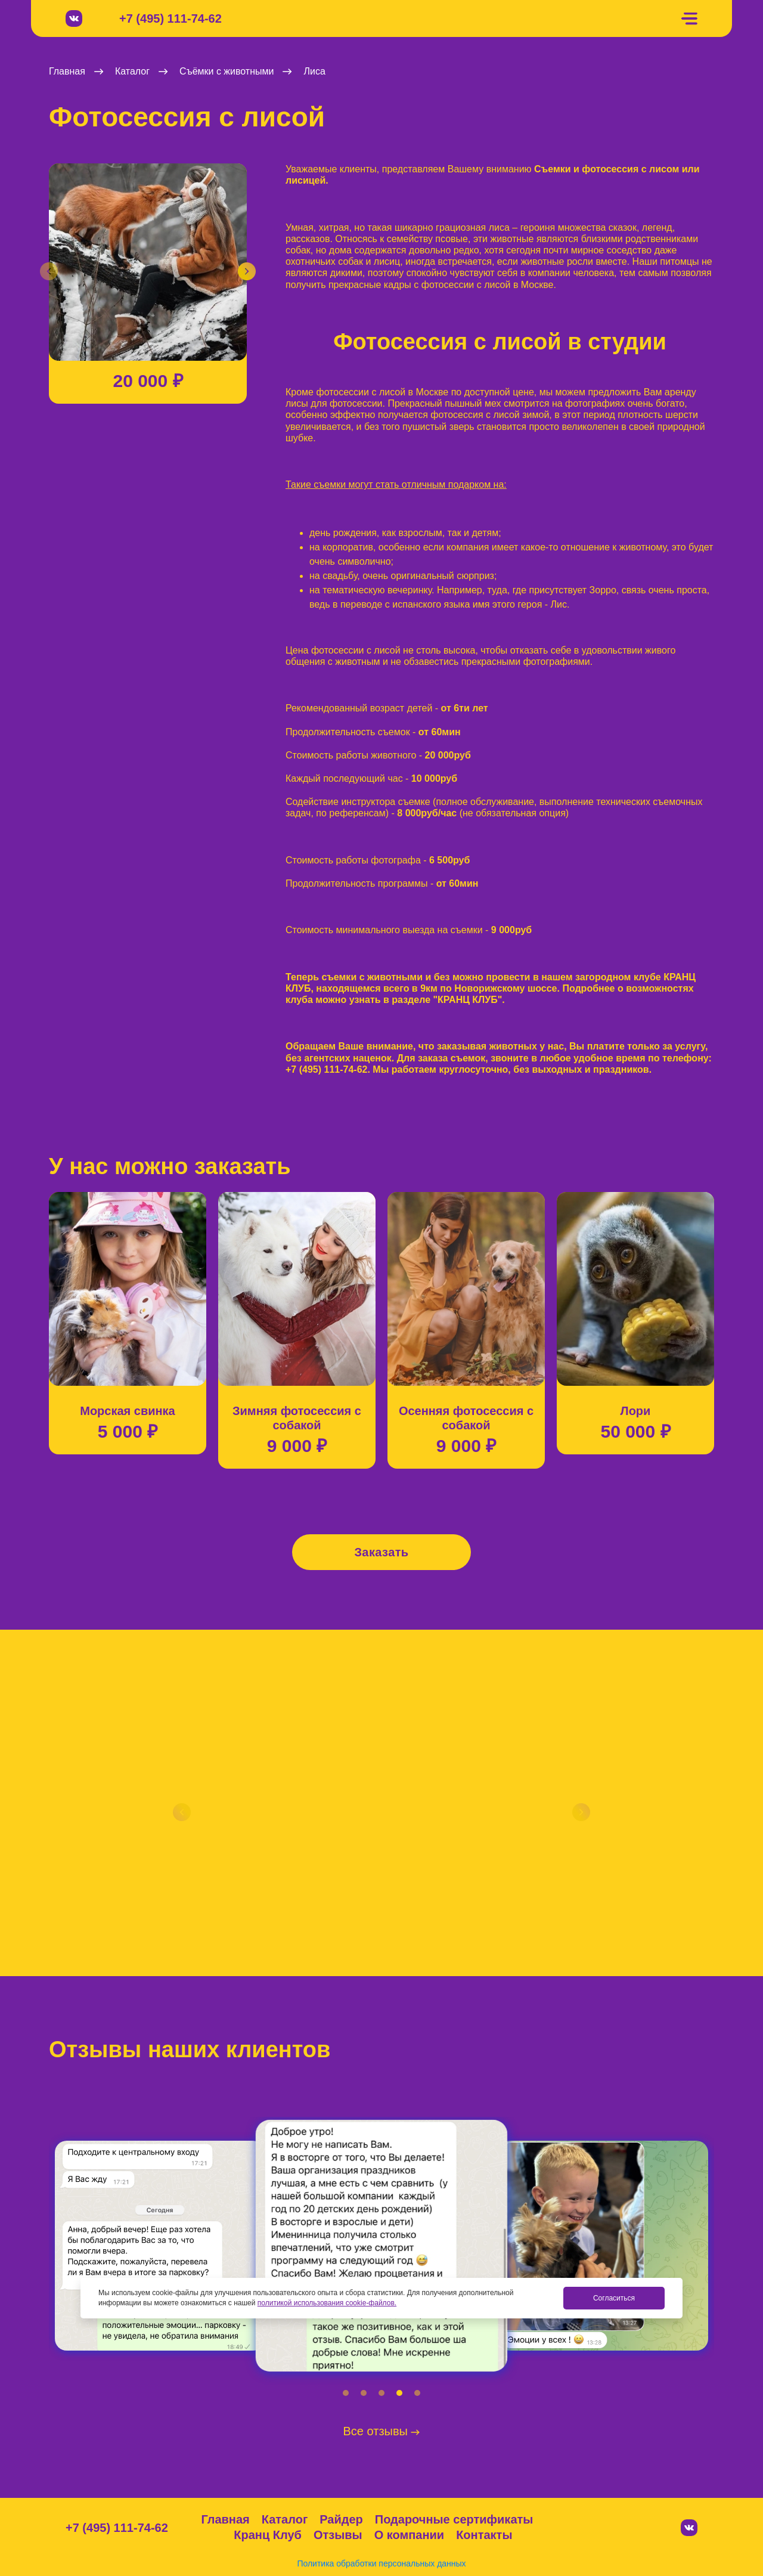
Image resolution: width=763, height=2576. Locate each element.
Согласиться (614, 2298)
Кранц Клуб (268, 2534)
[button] (49, 271)
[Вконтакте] (74, 18)
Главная (225, 2519)
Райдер (341, 2519)
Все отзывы (381, 2431)
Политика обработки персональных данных (381, 2563)
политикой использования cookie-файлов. (327, 2303)
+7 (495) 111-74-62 (170, 18)
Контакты (484, 2534)
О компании (409, 2534)
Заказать (381, 1552)
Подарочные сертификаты (454, 2519)
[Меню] (689, 19)
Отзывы (338, 2534)
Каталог (285, 2519)
